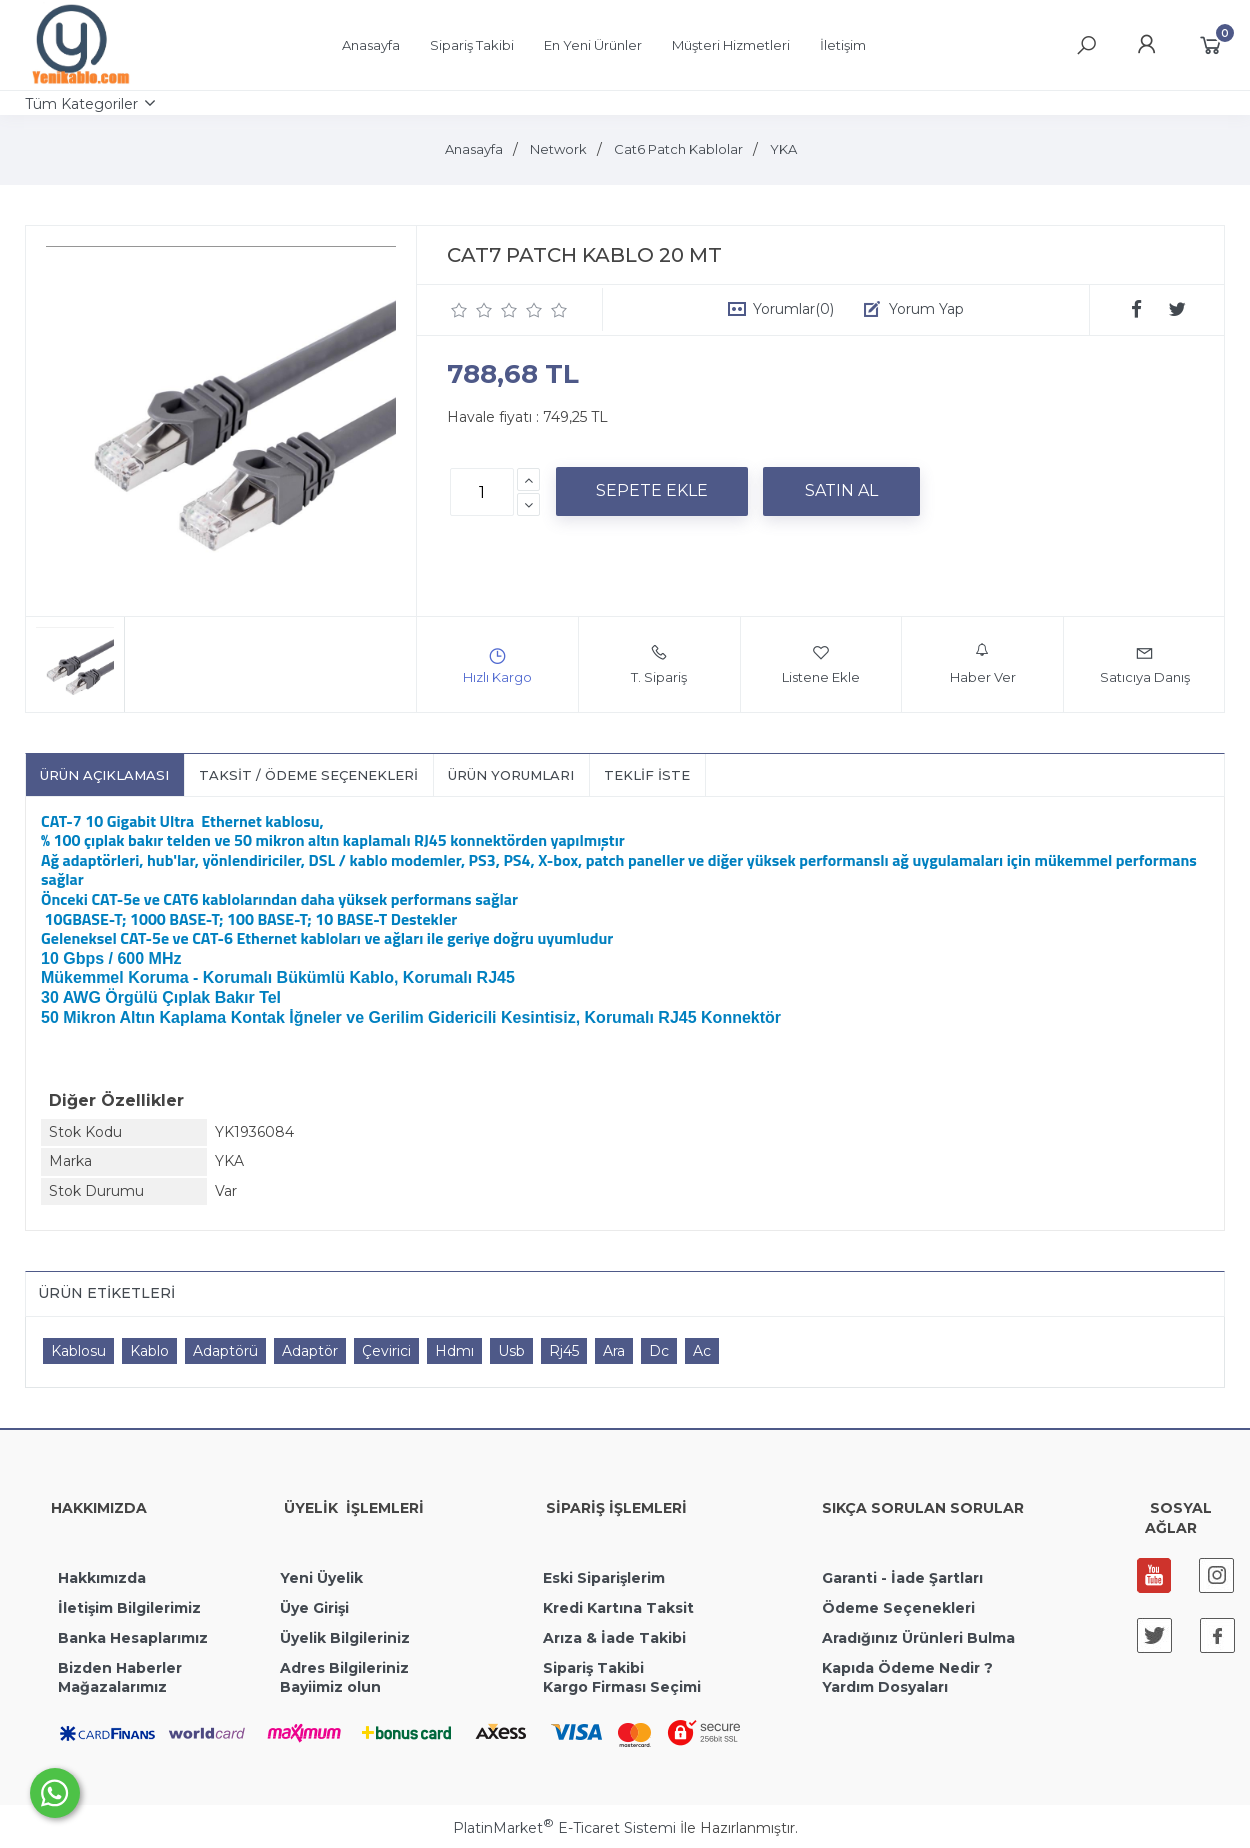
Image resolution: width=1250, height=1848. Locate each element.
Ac (702, 1351)
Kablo (149, 1351)
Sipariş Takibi (593, 1668)
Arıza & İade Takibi (614, 1638)
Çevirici (386, 1351)
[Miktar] (482, 492)
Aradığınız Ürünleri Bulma (918, 1638)
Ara (614, 1351)
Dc (659, 1351)
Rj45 (564, 1351)
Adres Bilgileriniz (344, 1668)
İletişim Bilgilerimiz (127, 1608)
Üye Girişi (314, 1608)
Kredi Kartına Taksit (618, 1608)
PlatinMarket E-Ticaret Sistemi (564, 1828)
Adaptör (310, 1351)
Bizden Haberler (120, 1668)
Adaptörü (225, 1351)
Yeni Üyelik (321, 1578)
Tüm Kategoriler (81, 104)
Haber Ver (983, 664)
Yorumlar (793, 309)
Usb (511, 1351)
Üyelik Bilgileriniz (345, 1638)
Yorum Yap (926, 309)
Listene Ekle (821, 664)
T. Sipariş (659, 664)
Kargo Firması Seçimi (622, 1687)
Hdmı (454, 1351)
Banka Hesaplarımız (133, 1638)
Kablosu (78, 1351)
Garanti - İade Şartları (902, 1578)
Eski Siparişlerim (604, 1578)
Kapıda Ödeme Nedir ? (907, 1668)
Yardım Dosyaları (885, 1687)
